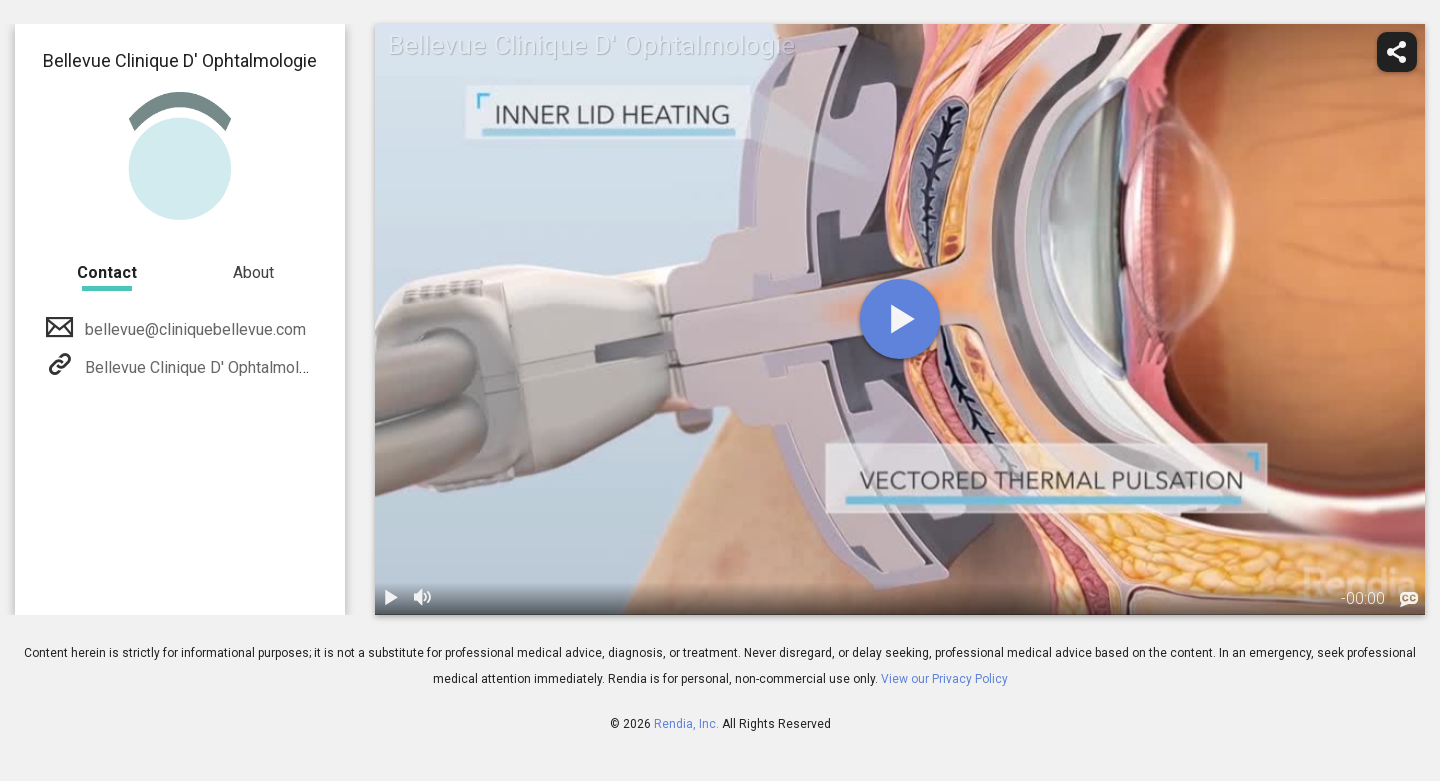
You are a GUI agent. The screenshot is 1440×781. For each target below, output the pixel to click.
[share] (1397, 52)
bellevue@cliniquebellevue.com (193, 329)
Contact (107, 272)
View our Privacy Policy (944, 679)
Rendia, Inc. (686, 724)
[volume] (423, 599)
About (253, 272)
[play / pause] (391, 599)
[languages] (1409, 600)
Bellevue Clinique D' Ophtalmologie (205, 367)
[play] (900, 319)
